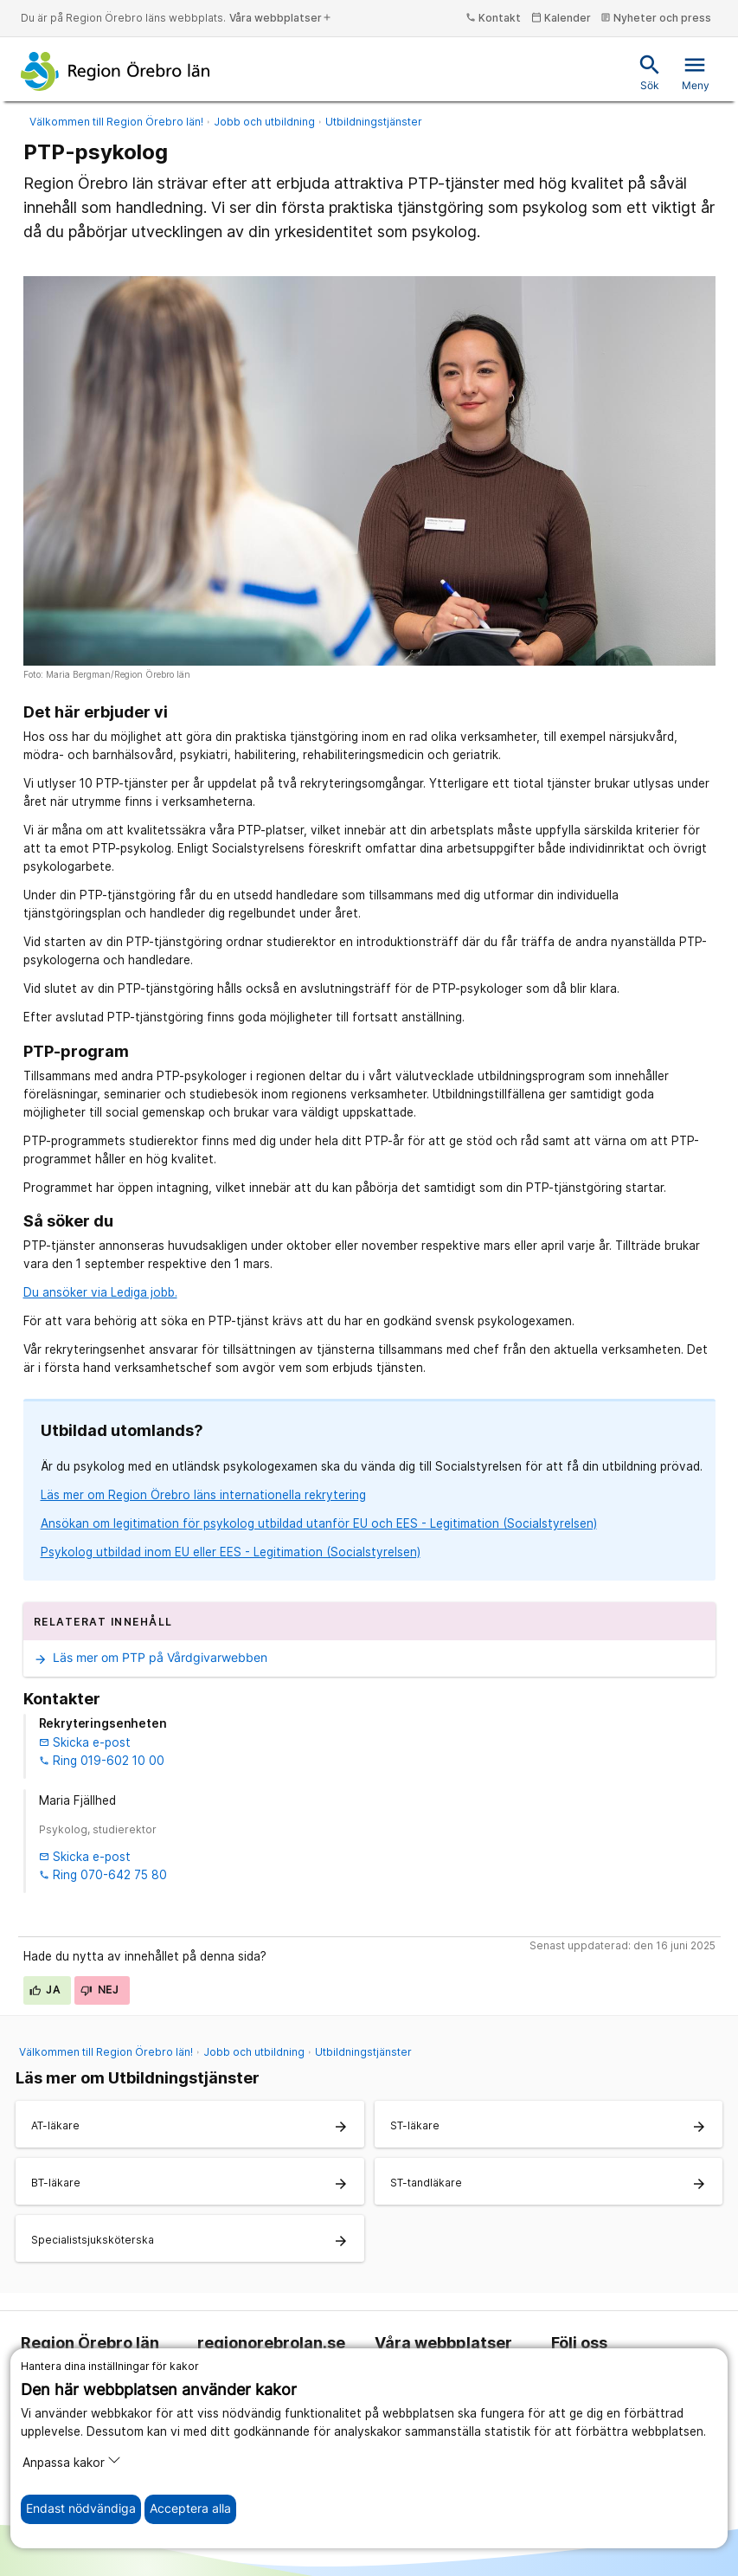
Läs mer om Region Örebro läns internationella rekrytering (203, 1495)
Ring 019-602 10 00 (101, 1761)
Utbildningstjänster (373, 121)
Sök (650, 72)
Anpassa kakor (71, 2461)
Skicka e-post (85, 1742)
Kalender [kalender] (561, 17)
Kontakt (493, 17)
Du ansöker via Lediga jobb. (100, 1292)
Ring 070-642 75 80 (103, 1875)
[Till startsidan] (115, 71)
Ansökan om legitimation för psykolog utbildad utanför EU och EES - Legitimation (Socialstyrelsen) (319, 1523)
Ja (45, 1989)
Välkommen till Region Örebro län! (116, 121)
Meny (695, 72)
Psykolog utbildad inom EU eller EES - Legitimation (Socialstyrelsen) (230, 1552)
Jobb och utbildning (264, 121)
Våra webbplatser (280, 17)
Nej (99, 1989)
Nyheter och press (655, 17)
